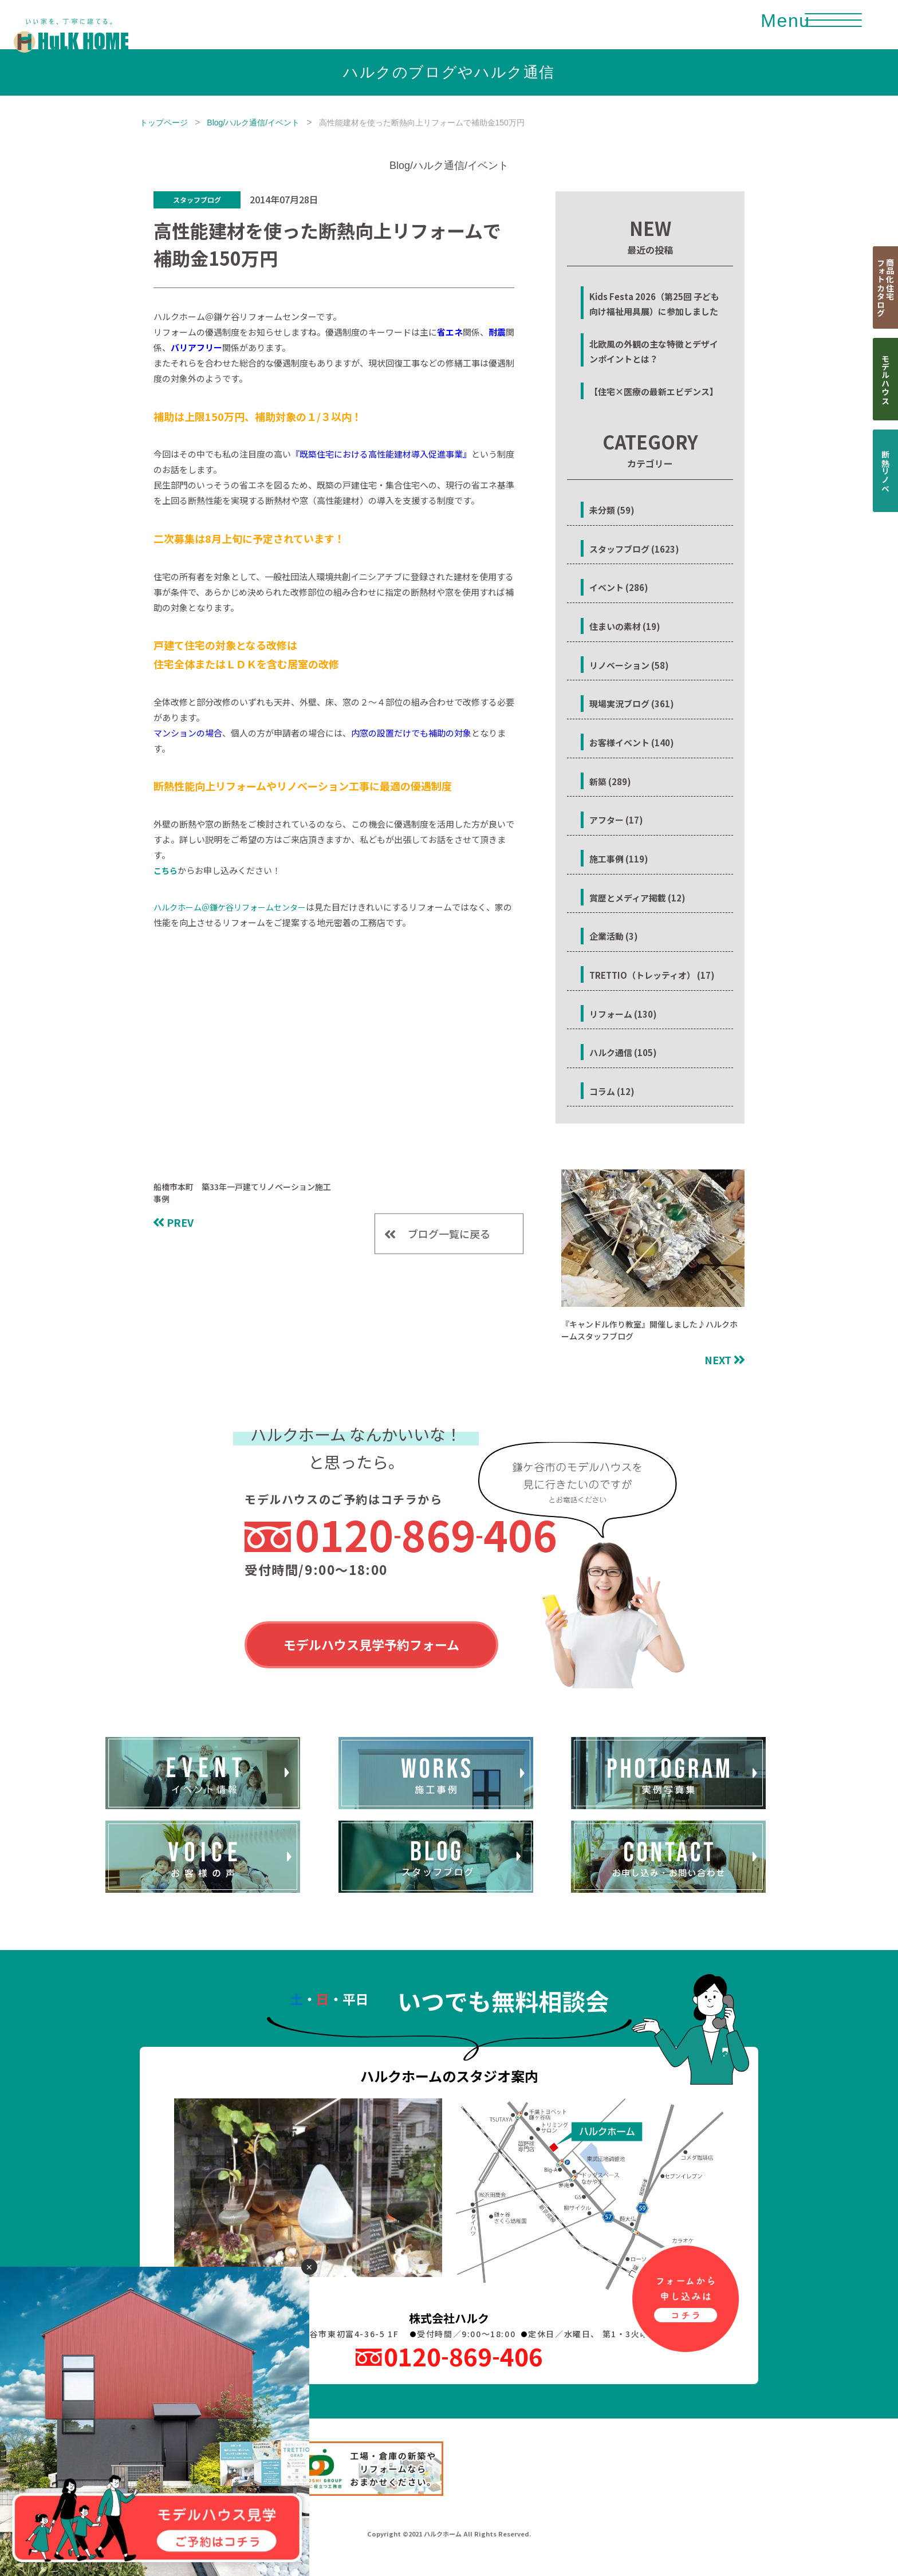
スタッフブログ (197, 199)
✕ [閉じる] (309, 2266)
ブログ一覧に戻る (449, 1233)
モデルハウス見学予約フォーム (371, 1644)
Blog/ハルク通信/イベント (253, 122)
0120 (426, 1534)
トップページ (164, 122)
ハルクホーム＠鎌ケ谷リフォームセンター (229, 907)
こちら (165, 870)
